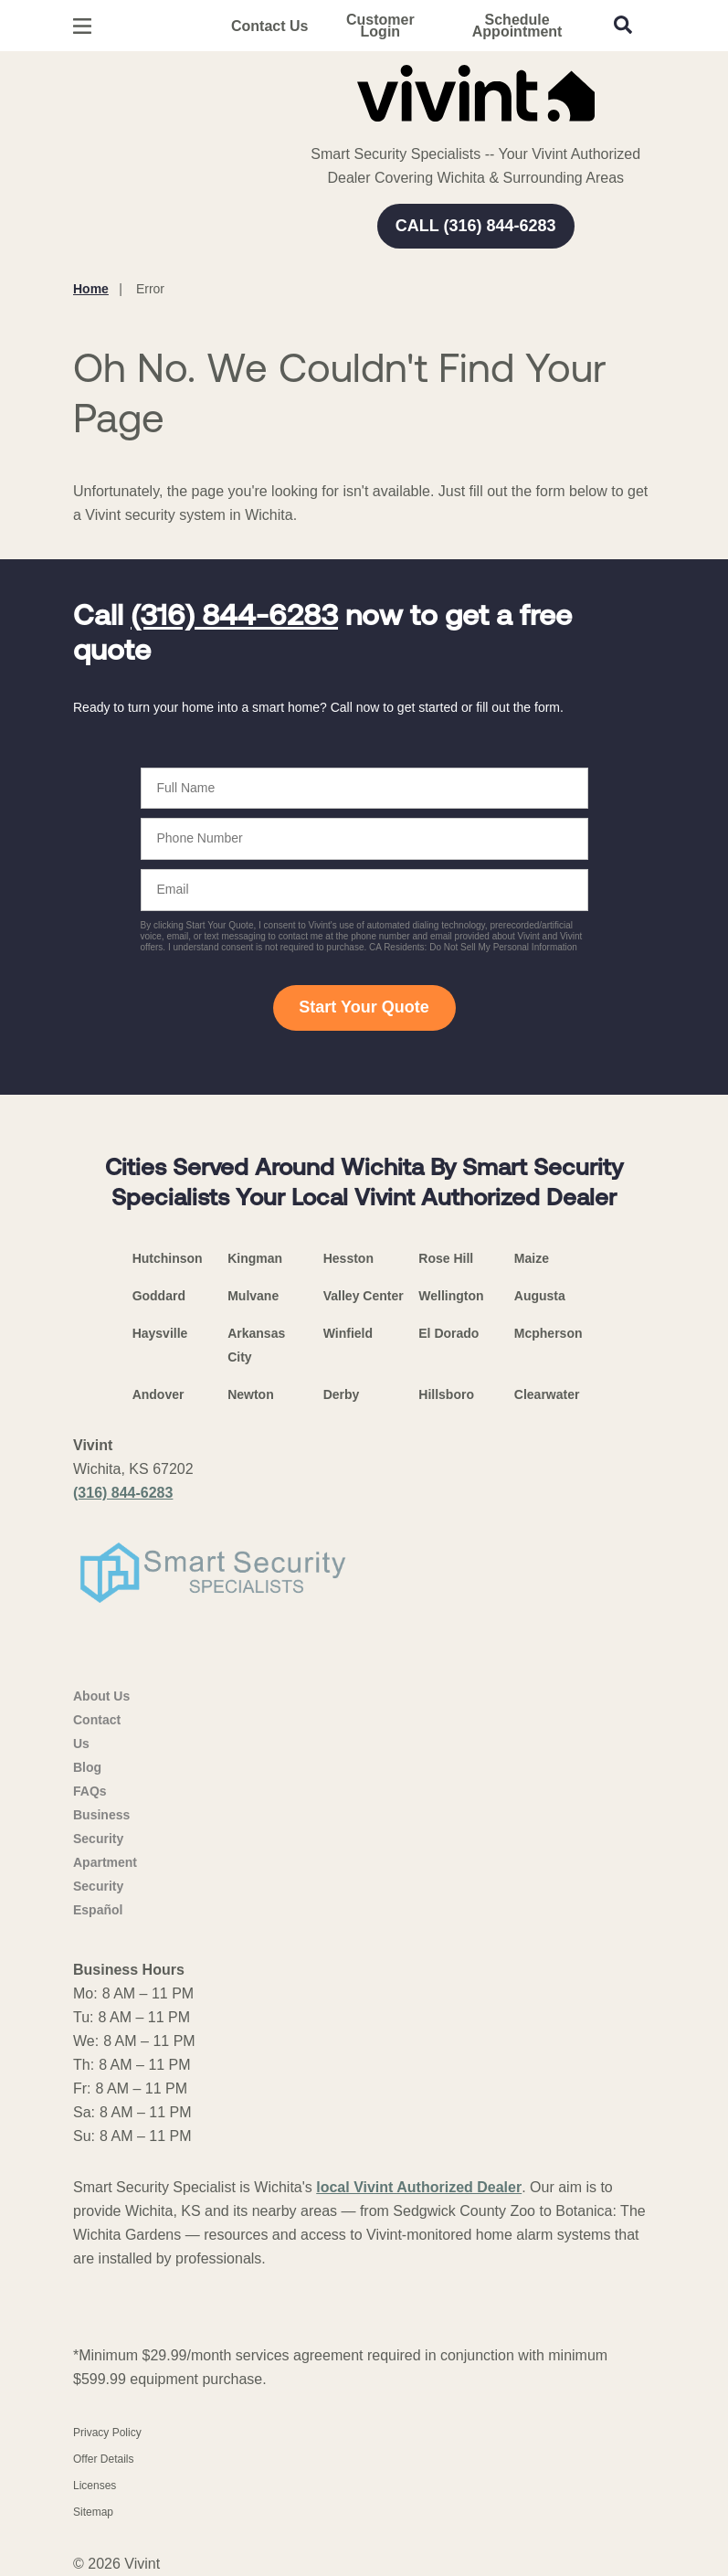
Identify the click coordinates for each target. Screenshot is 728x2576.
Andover (158, 1394)
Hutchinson (167, 1258)
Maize (531, 1258)
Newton (250, 1394)
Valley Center (363, 1295)
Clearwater (547, 1394)
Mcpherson (548, 1333)
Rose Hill (445, 1258)
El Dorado (448, 1333)
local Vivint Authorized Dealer (419, 2187)
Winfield (348, 1333)
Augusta (539, 1295)
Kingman (254, 1258)
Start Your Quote (363, 1007)
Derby (341, 1394)
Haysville (160, 1333)
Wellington (450, 1295)
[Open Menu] (82, 26)
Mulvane (253, 1295)
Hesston (348, 1258)
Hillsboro (446, 1394)
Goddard (158, 1295)
